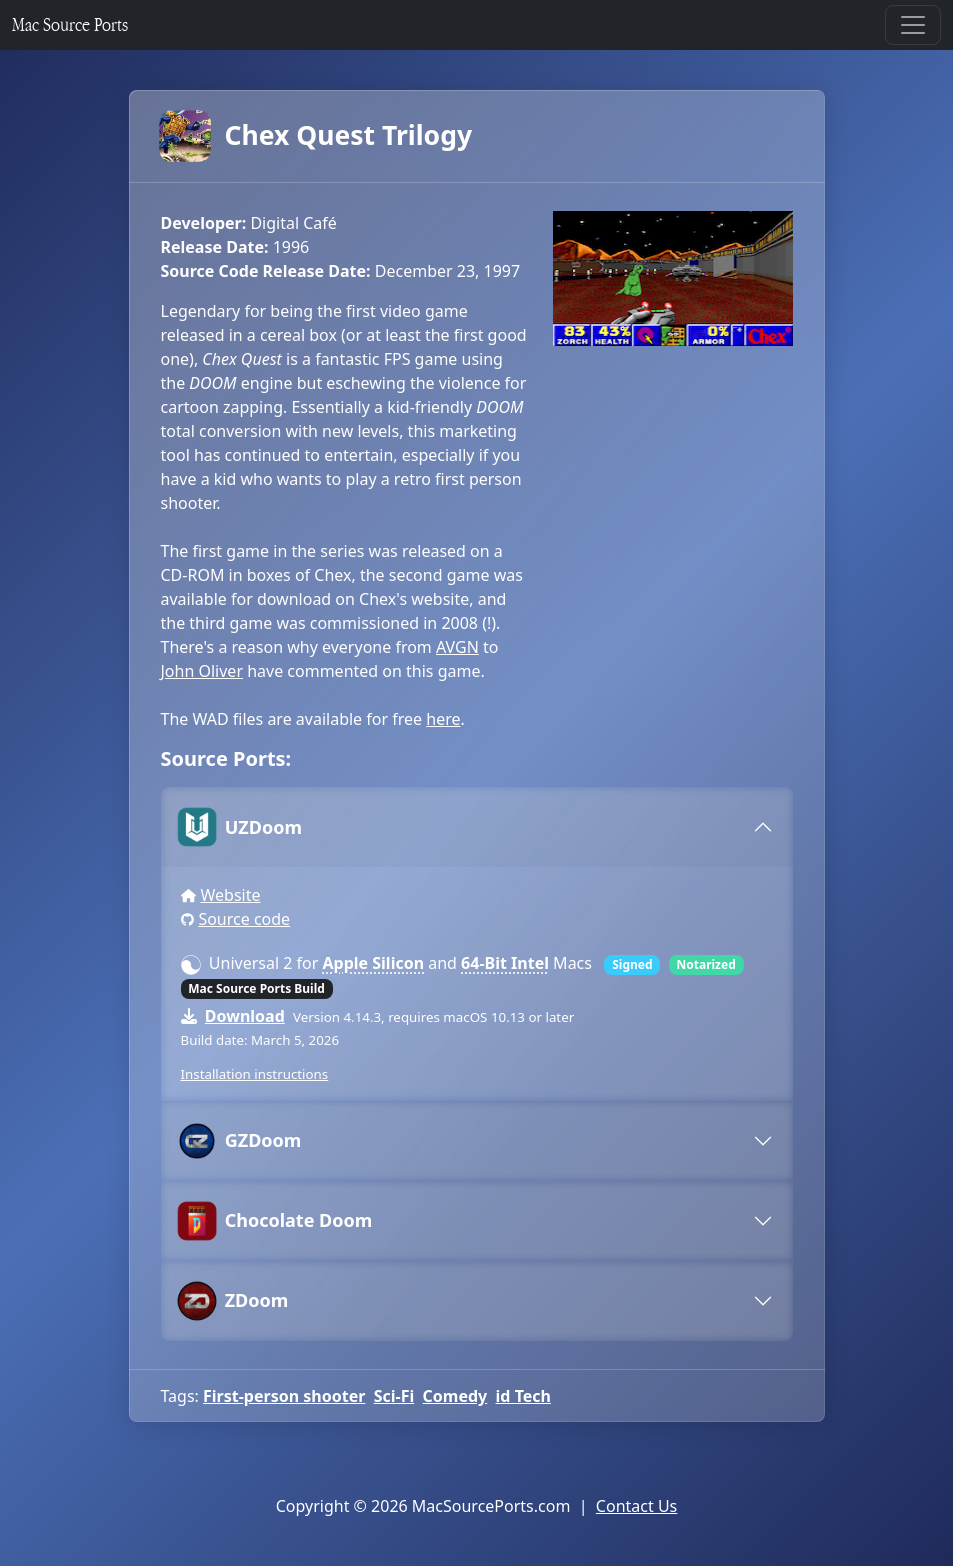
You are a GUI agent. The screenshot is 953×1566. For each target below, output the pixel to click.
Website (230, 895)
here (443, 719)
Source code (244, 919)
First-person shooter (284, 1396)
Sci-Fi (394, 1396)
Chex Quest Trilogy (317, 136)
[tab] (477, 827)
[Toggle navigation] (913, 25)
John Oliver (202, 671)
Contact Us (636, 1506)
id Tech (523, 1396)
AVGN (457, 647)
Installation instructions (255, 1074)
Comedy (455, 1396)
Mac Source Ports (70, 24)
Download (245, 1016)
